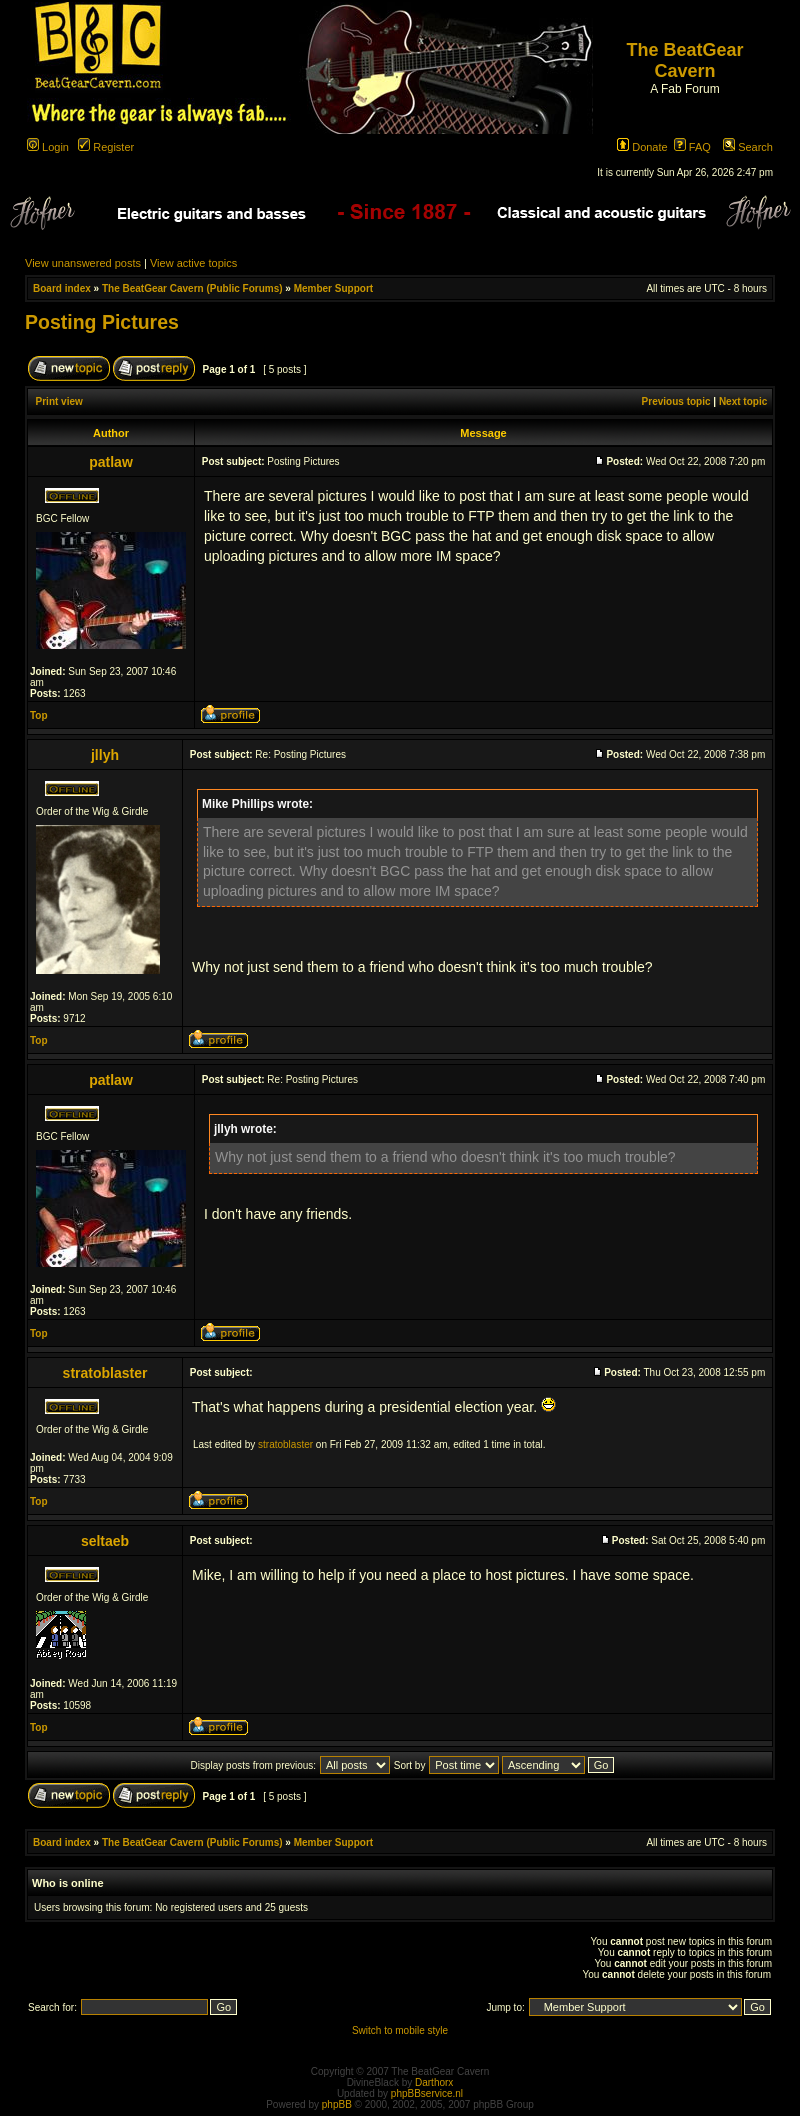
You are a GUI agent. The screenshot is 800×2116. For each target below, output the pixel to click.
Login (48, 147)
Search (748, 147)
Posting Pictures (102, 322)
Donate (642, 147)
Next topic (743, 401)
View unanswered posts (83, 263)
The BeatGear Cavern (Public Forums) (192, 288)
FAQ (692, 147)
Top (39, 715)
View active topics (193, 263)
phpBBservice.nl (427, 2093)
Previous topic (676, 401)
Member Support (333, 288)
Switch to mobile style (400, 2030)
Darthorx (434, 2082)
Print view (59, 401)
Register (106, 147)
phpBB (337, 2104)
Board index (62, 288)
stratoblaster (285, 1444)
